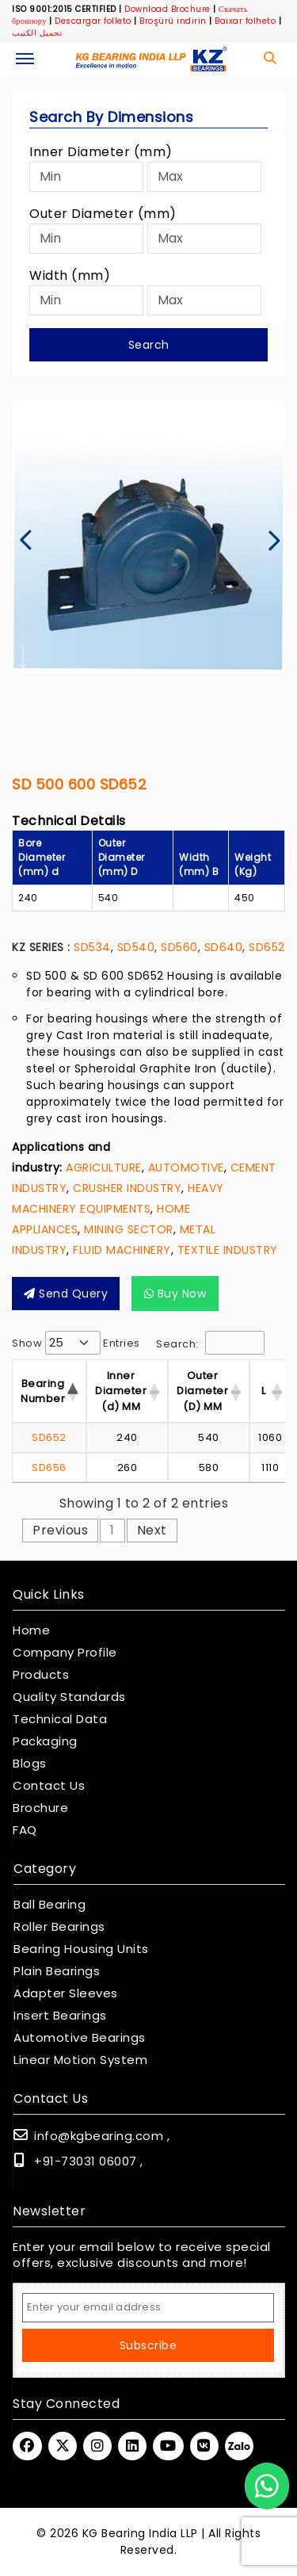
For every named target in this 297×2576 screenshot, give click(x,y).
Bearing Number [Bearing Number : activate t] (43, 1391)
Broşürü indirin (173, 21)
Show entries (76, 1343)
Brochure (40, 1808)
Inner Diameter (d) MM (121, 1391)
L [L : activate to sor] (263, 1390)
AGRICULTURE (104, 1167)
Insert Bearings (60, 2016)
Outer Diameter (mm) (103, 213)
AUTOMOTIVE (186, 1167)
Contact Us (49, 1786)
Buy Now (175, 1293)
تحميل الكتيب (37, 33)
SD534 (92, 947)
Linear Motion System (80, 2060)
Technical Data (60, 1719)
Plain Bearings (56, 1971)
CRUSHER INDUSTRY (127, 1188)
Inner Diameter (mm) (101, 152)
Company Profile (65, 1653)
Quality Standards (69, 1697)
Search (148, 345)
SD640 (223, 947)
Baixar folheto (245, 21)
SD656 (49, 1467)
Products (41, 1675)
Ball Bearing (49, 1905)
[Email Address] (148, 2307)
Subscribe (148, 2345)
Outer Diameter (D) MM (202, 1391)
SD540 (136, 947)
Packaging (45, 1741)
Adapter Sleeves (65, 1993)
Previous (60, 1530)
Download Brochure (167, 9)
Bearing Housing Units (81, 1949)
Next (152, 1530)
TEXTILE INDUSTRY (227, 1250)
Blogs (30, 1763)
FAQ (25, 1830)
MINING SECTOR (128, 1229)
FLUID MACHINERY (122, 1250)
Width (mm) (69, 275)
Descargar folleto (93, 21)
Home (31, 1630)
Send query (66, 1293)
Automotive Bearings (79, 2038)
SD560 (179, 947)
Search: (210, 1343)
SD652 (267, 947)
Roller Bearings (59, 1927)
